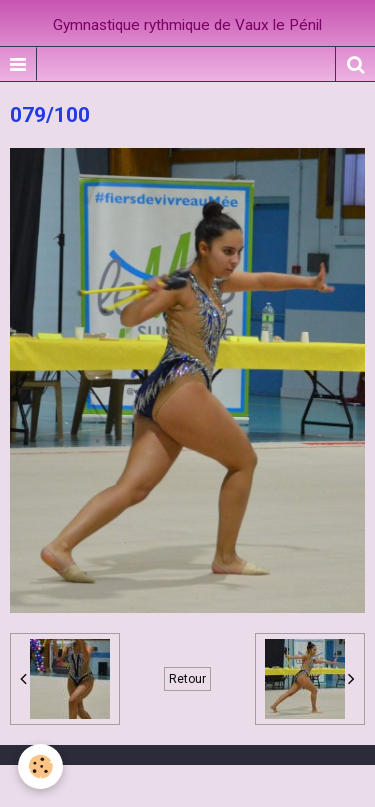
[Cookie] (40, 766)
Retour (187, 679)
